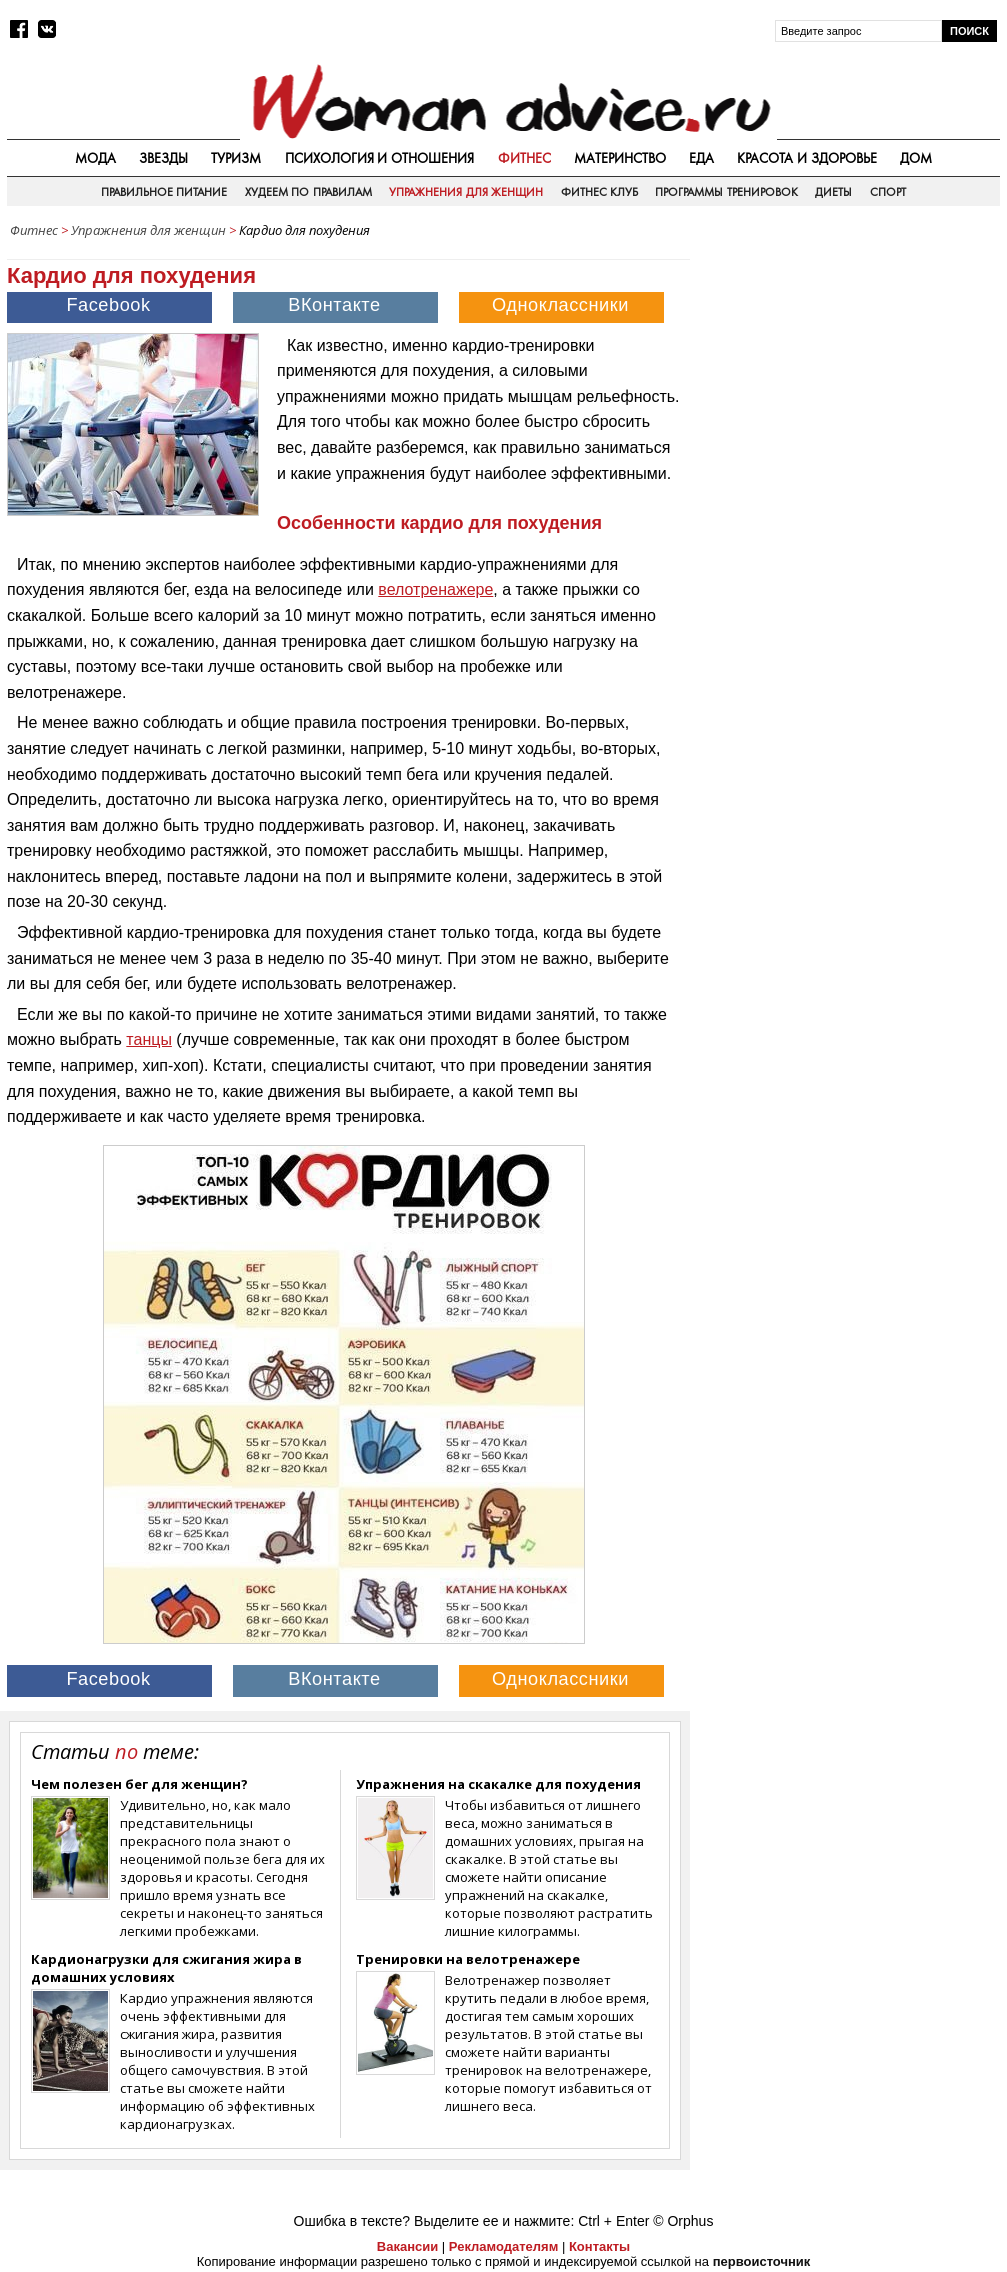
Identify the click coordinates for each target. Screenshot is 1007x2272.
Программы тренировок (726, 192)
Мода (95, 158)
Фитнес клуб (599, 192)
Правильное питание (164, 192)
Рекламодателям (503, 2246)
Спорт (888, 192)
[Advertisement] (850, 374)
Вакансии (407, 2246)
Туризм (236, 158)
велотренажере (435, 589)
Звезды (163, 158)
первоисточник (762, 2261)
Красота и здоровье (807, 158)
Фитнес (524, 158)
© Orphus (683, 2221)
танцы (149, 1039)
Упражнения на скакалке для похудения (498, 1784)
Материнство (620, 158)
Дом (916, 158)
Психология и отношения (380, 158)
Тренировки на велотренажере (468, 1959)
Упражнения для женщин (466, 192)
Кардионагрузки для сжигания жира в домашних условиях (166, 1968)
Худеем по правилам (308, 192)
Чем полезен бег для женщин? (139, 1784)
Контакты (599, 2246)
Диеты (833, 192)
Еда (701, 158)
